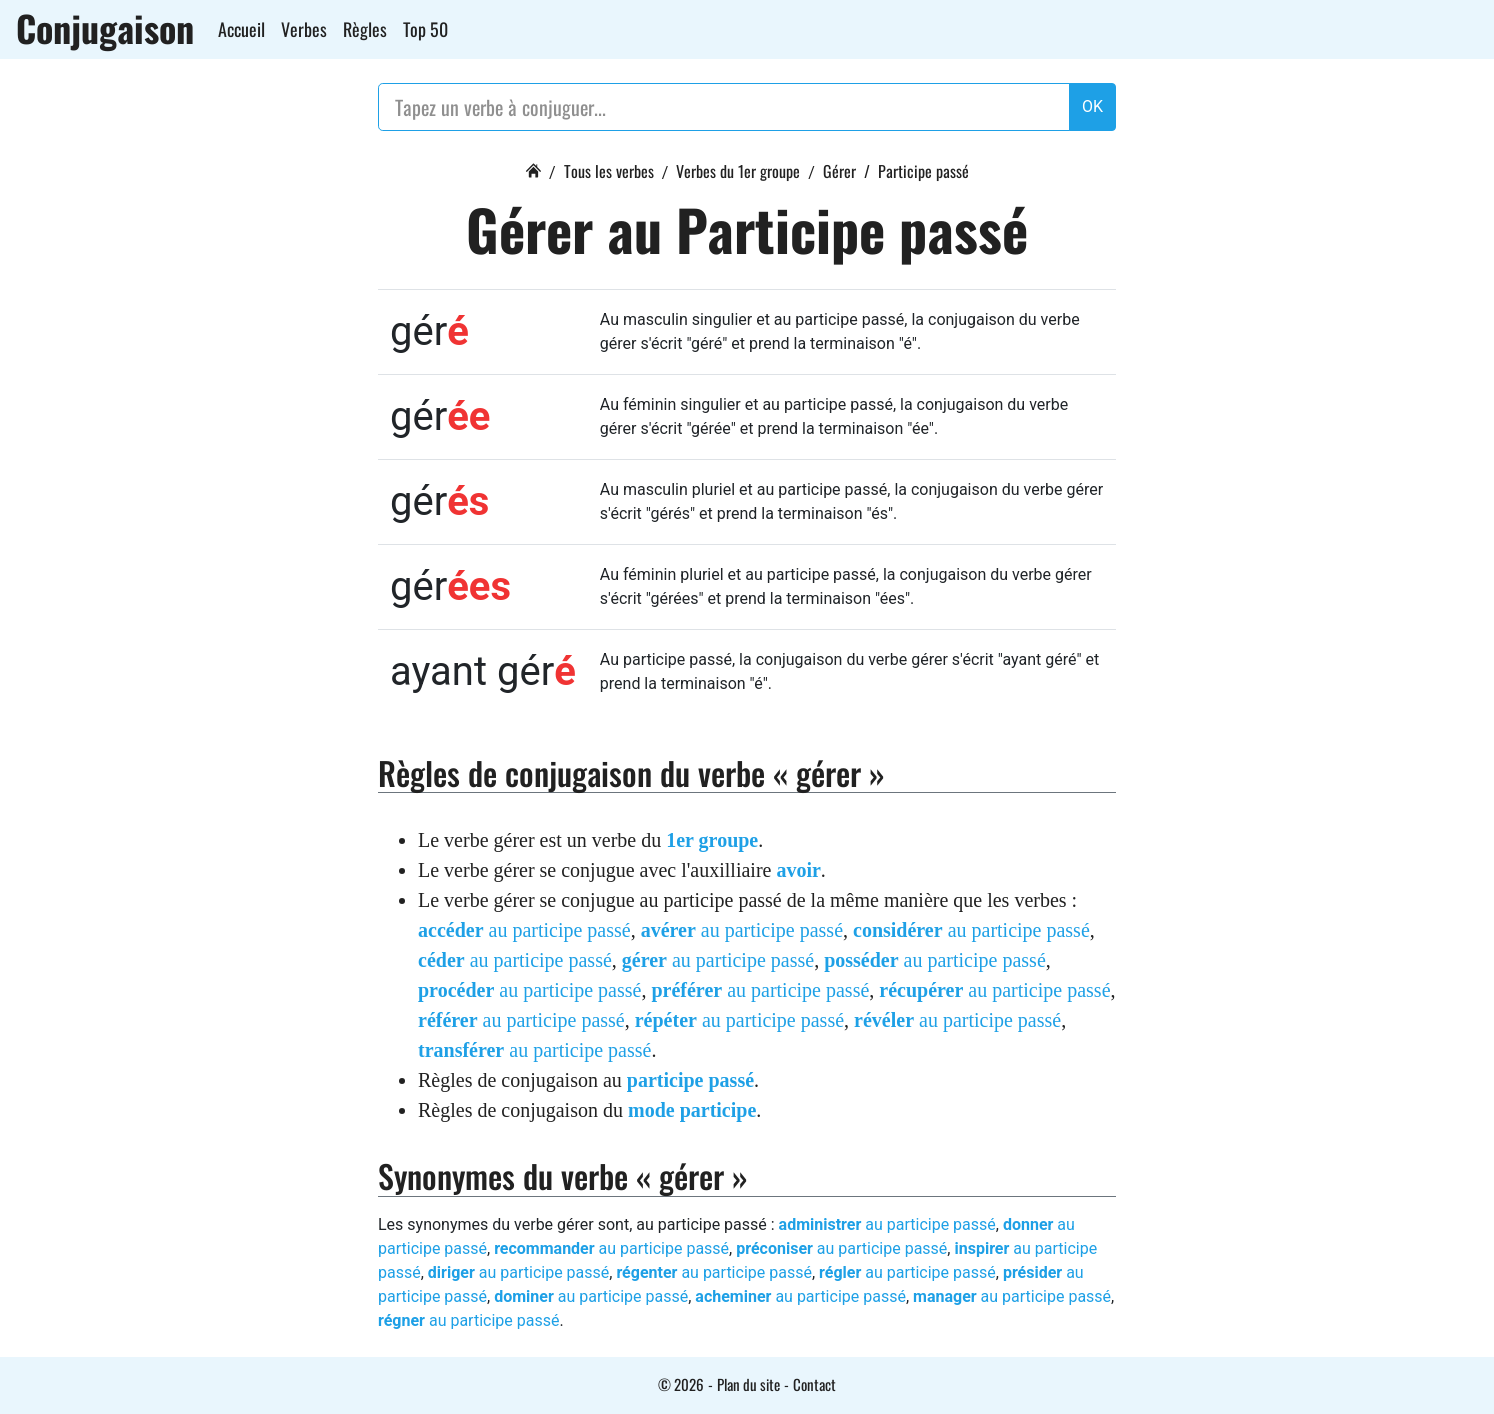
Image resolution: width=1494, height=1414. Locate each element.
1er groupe (712, 840)
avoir (798, 870)
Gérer (839, 171)
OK (1092, 106)
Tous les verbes (609, 171)
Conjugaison (105, 28)
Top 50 (425, 29)
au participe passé (524, 930)
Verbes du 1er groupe (738, 171)
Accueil (241, 29)
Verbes (304, 29)
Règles (365, 29)
